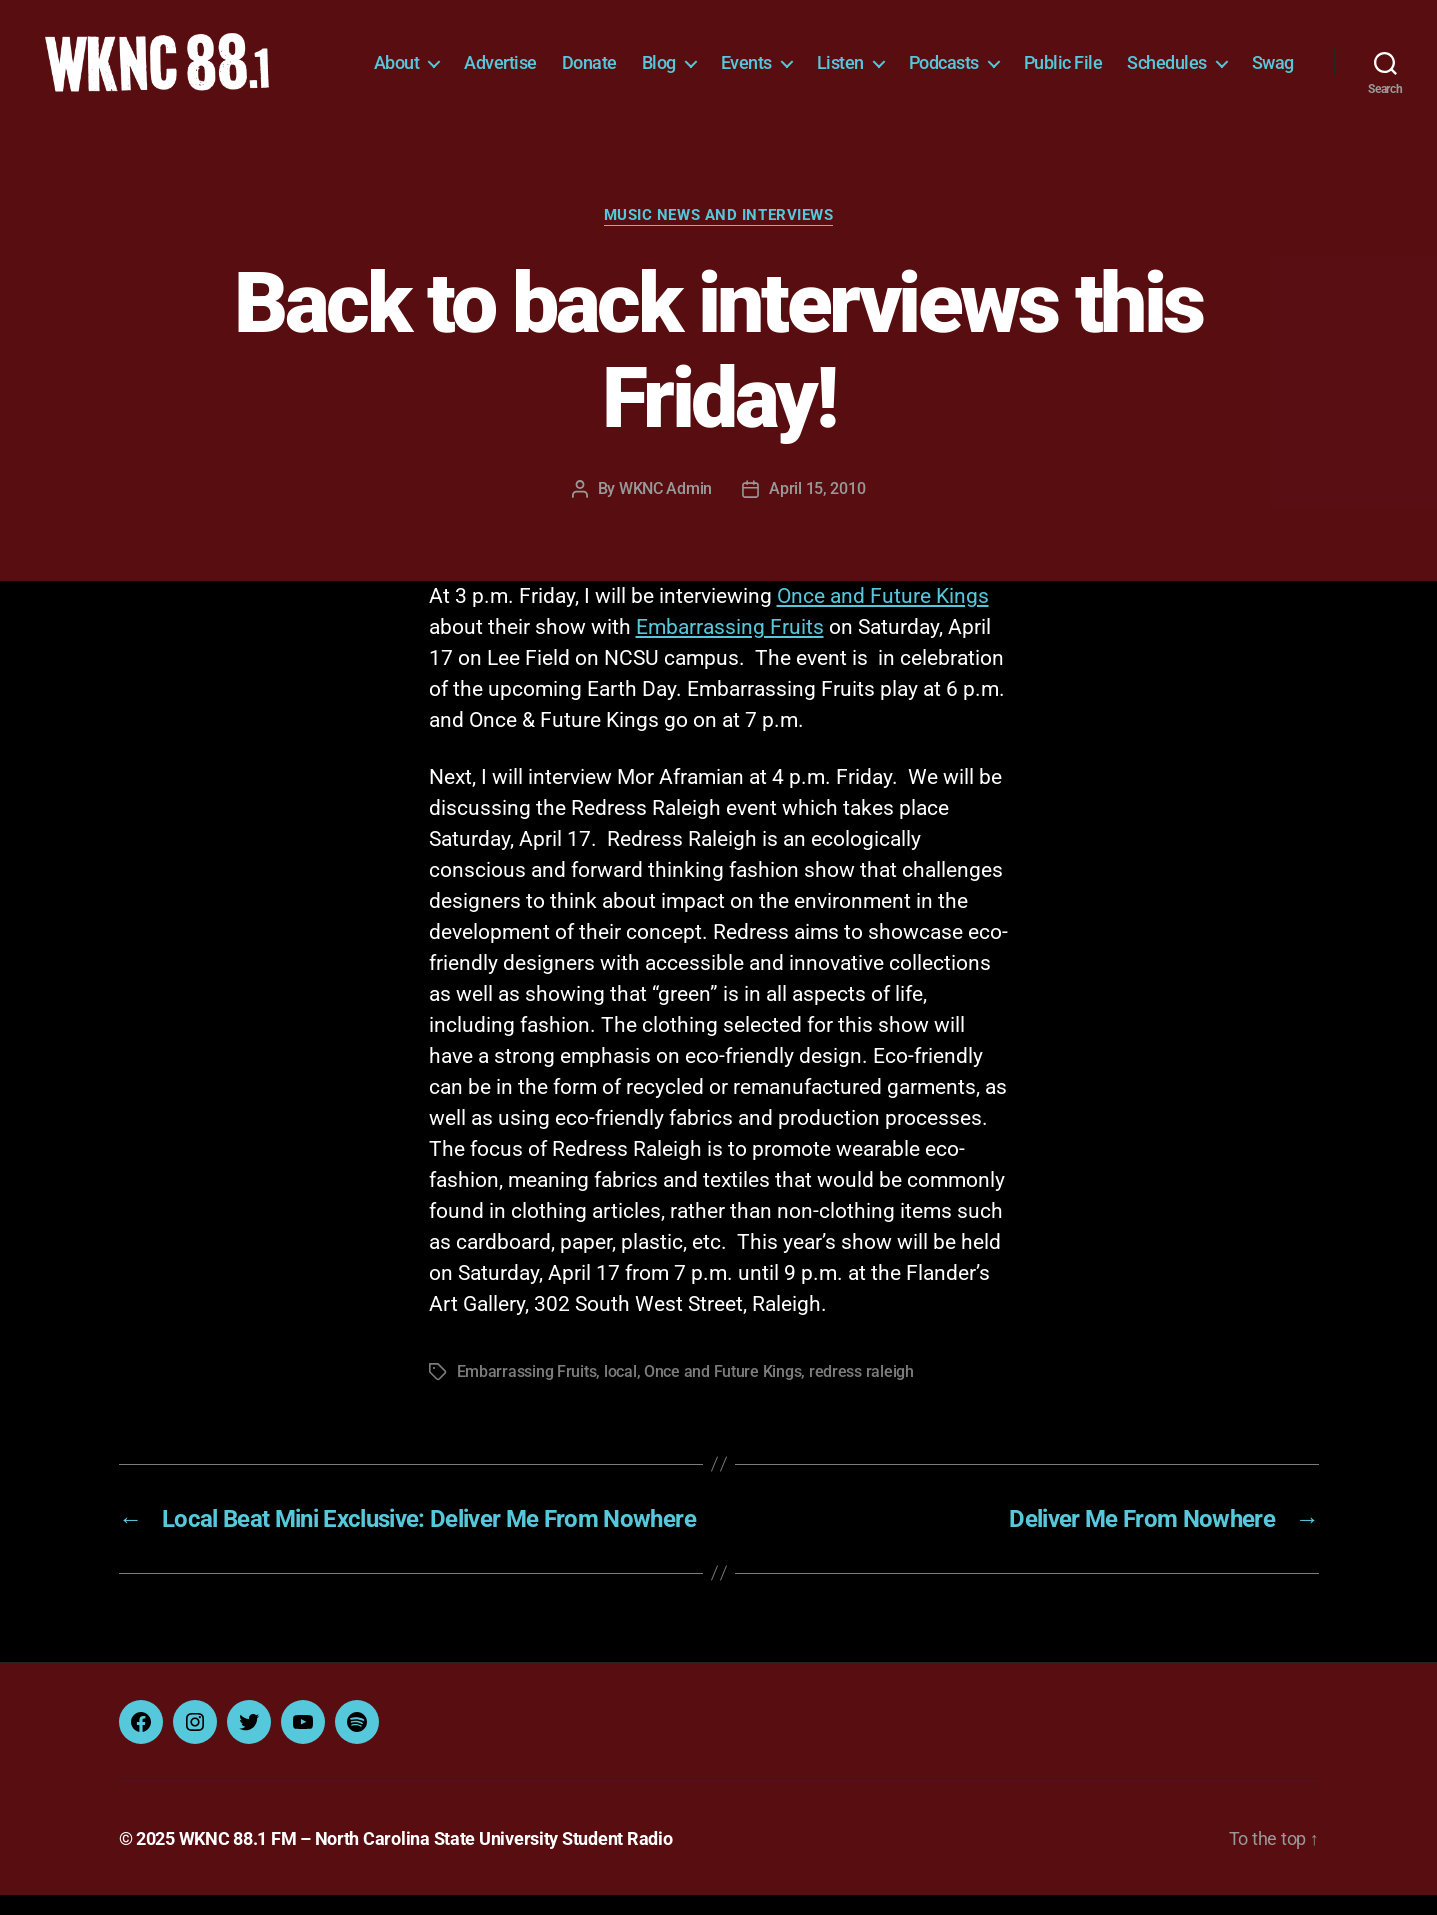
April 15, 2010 (817, 508)
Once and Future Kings (883, 616)
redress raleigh (861, 1391)
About (464, 57)
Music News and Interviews (719, 235)
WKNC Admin (665, 508)
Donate (656, 57)
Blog (726, 57)
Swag (1273, 87)
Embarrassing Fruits (730, 647)
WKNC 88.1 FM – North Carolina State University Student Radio (426, 1858)
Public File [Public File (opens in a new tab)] (1130, 57)
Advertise (567, 57)
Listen (907, 57)
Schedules (1234, 57)
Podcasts (1011, 57)
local (620, 1391)
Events (813, 57)
